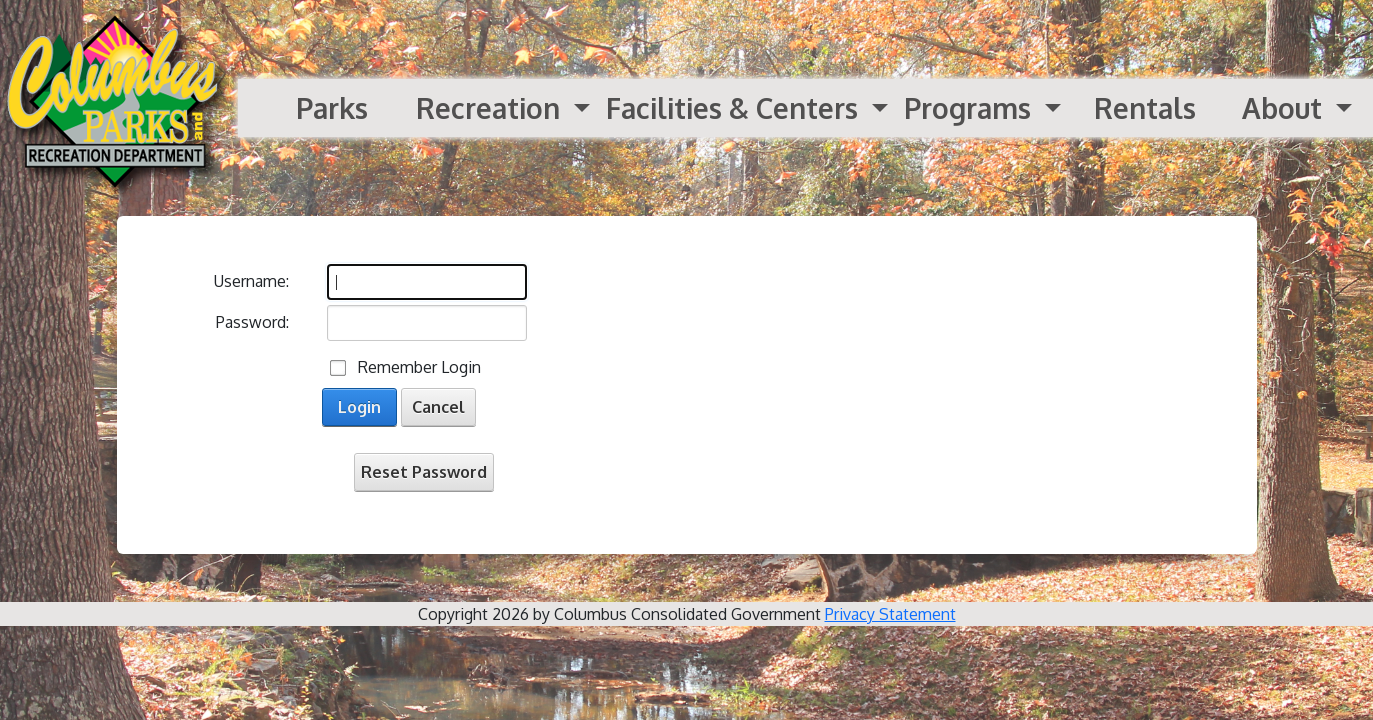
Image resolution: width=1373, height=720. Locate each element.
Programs (971, 108)
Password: (252, 322)
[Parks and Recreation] (119, 108)
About (1285, 108)
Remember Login (419, 367)
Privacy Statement (890, 614)
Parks (332, 108)
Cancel (438, 407)
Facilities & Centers (735, 108)
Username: (251, 281)
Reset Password (424, 472)
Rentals (1145, 108)
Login (359, 407)
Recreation (491, 108)
